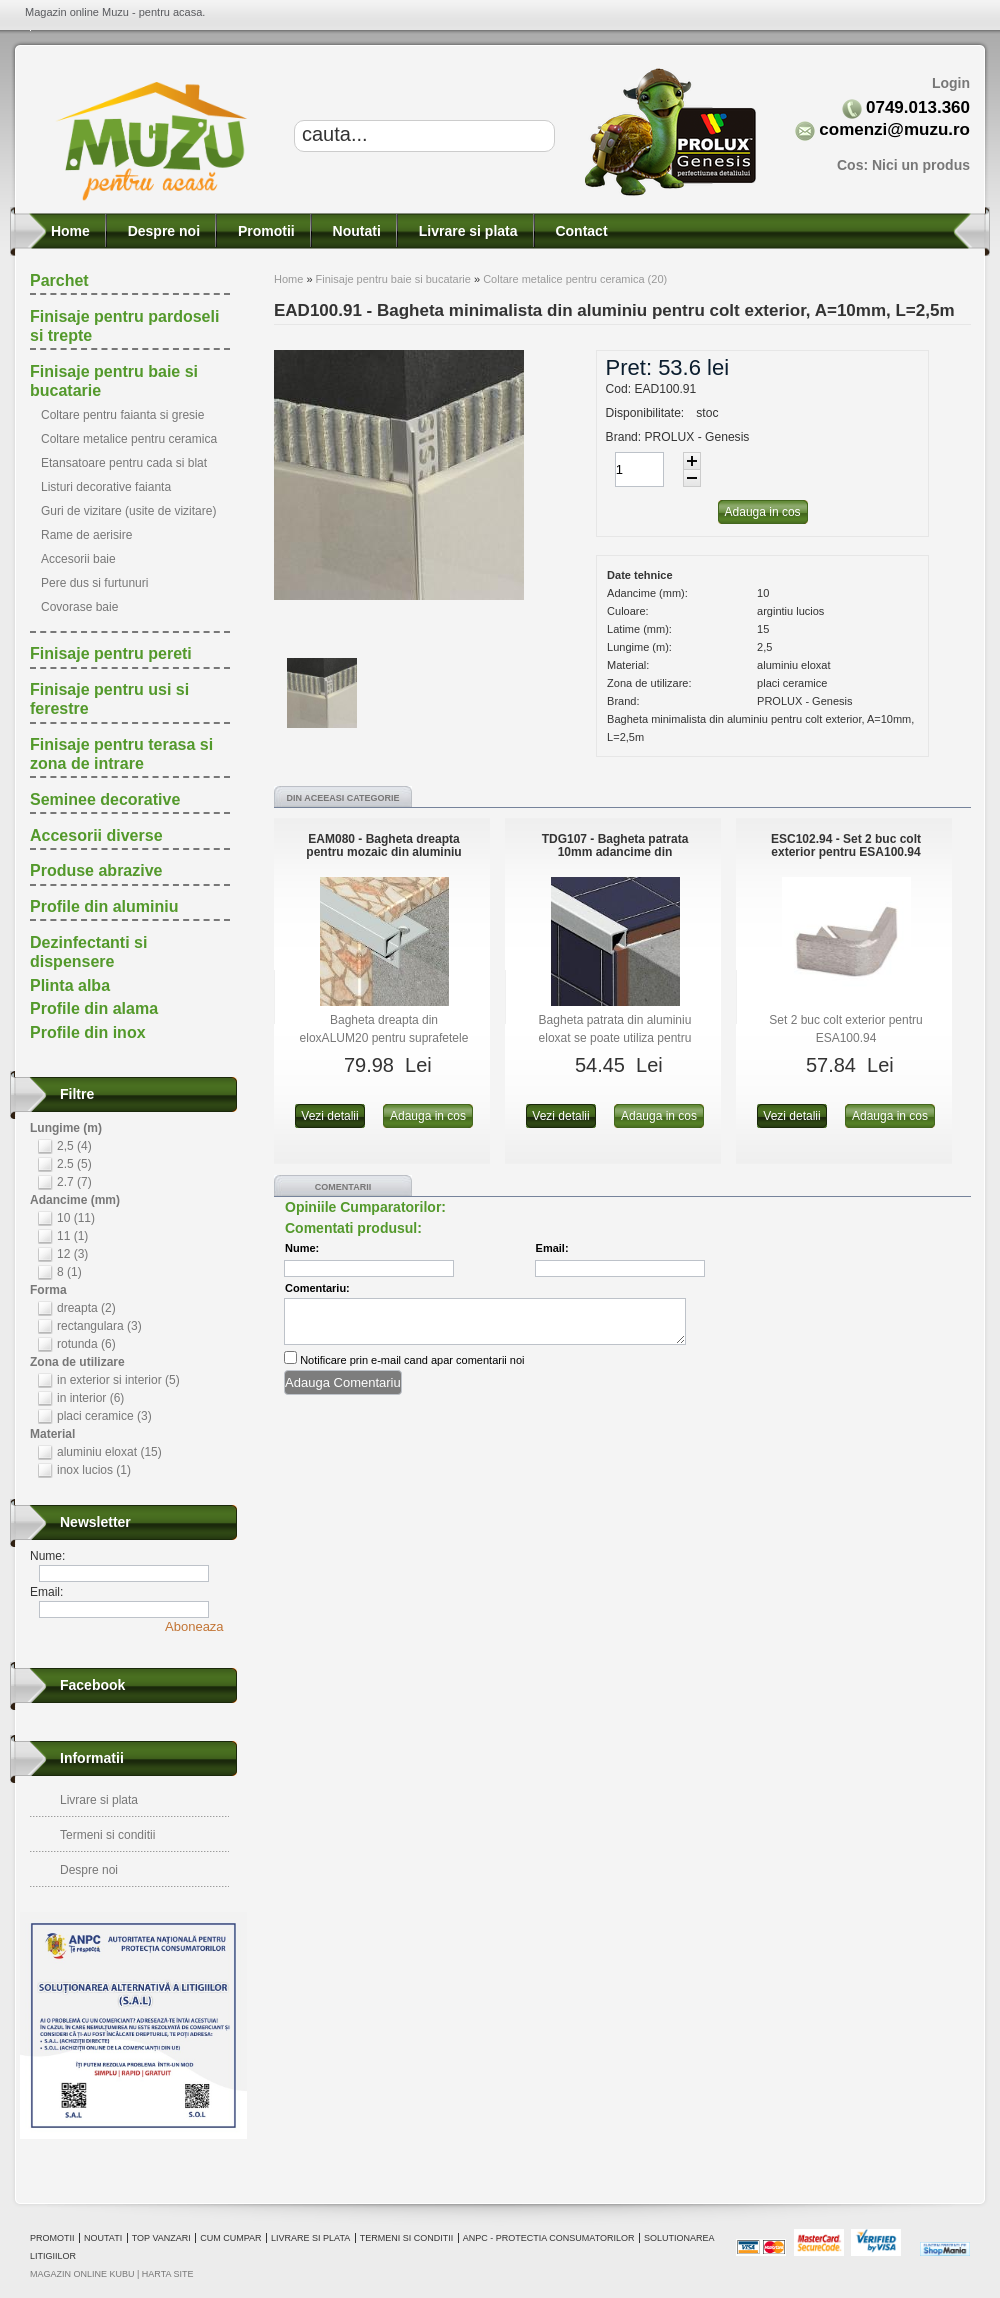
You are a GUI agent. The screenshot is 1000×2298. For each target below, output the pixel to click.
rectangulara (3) (99, 1326)
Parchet (59, 280)
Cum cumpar (230, 2238)
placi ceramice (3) (104, 1416)
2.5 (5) (74, 1164)
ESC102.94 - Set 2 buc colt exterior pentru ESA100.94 (846, 845)
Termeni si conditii (107, 1835)
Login (951, 83)
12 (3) (72, 1254)
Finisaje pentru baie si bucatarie (393, 279)
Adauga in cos (428, 1116)
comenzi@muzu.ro (894, 129)
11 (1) (72, 1236)
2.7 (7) (74, 1182)
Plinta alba (70, 985)
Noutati (355, 231)
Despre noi (162, 231)
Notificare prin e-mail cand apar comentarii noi (412, 1360)
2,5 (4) (74, 1146)
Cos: (903, 165)
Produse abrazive (96, 870)
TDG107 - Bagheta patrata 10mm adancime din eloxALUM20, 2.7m (615, 852)
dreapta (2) (86, 1308)
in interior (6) (90, 1398)
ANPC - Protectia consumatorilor (549, 2238)
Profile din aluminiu (104, 906)
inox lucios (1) (94, 1470)
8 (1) (69, 1272)
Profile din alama (94, 1008)
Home (68, 231)
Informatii (92, 1758)
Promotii (264, 231)
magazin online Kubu (82, 2274)
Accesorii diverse (96, 835)
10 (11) (76, 1218)
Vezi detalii (329, 1116)
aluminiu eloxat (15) (109, 1452)
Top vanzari (161, 2238)
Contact (580, 231)
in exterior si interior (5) (118, 1380)
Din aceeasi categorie (342, 798)
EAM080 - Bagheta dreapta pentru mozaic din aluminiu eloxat (383, 852)
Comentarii (343, 1187)
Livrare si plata (466, 231)
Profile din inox (88, 1032)
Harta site (168, 2274)
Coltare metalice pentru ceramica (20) (575, 279)
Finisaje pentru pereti (111, 653)
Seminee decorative (105, 799)
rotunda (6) (86, 1344)
